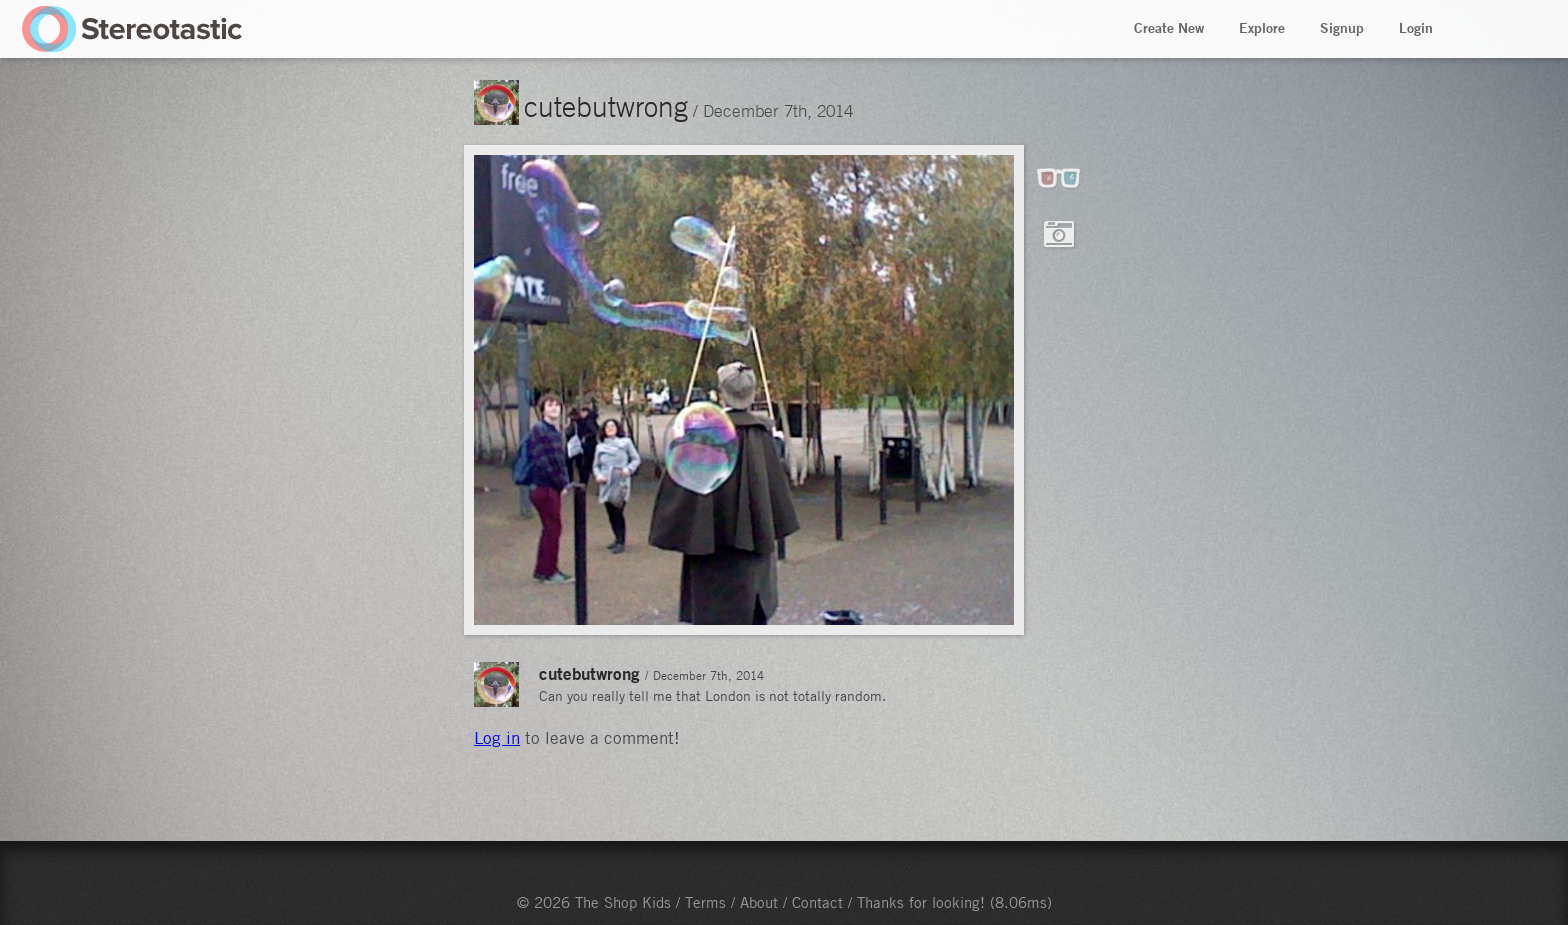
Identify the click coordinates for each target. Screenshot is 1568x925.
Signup (1342, 28)
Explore (1262, 28)
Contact (817, 902)
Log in (497, 738)
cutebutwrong (606, 106)
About (759, 902)
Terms (705, 902)
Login (1416, 28)
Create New (1169, 28)
